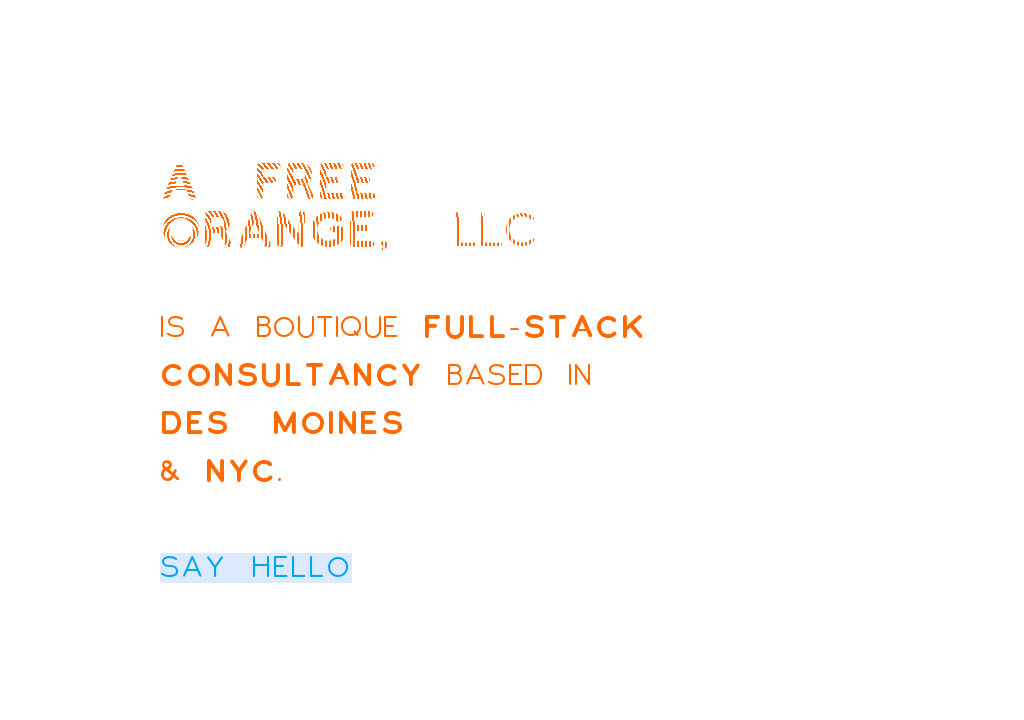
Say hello (256, 568)
